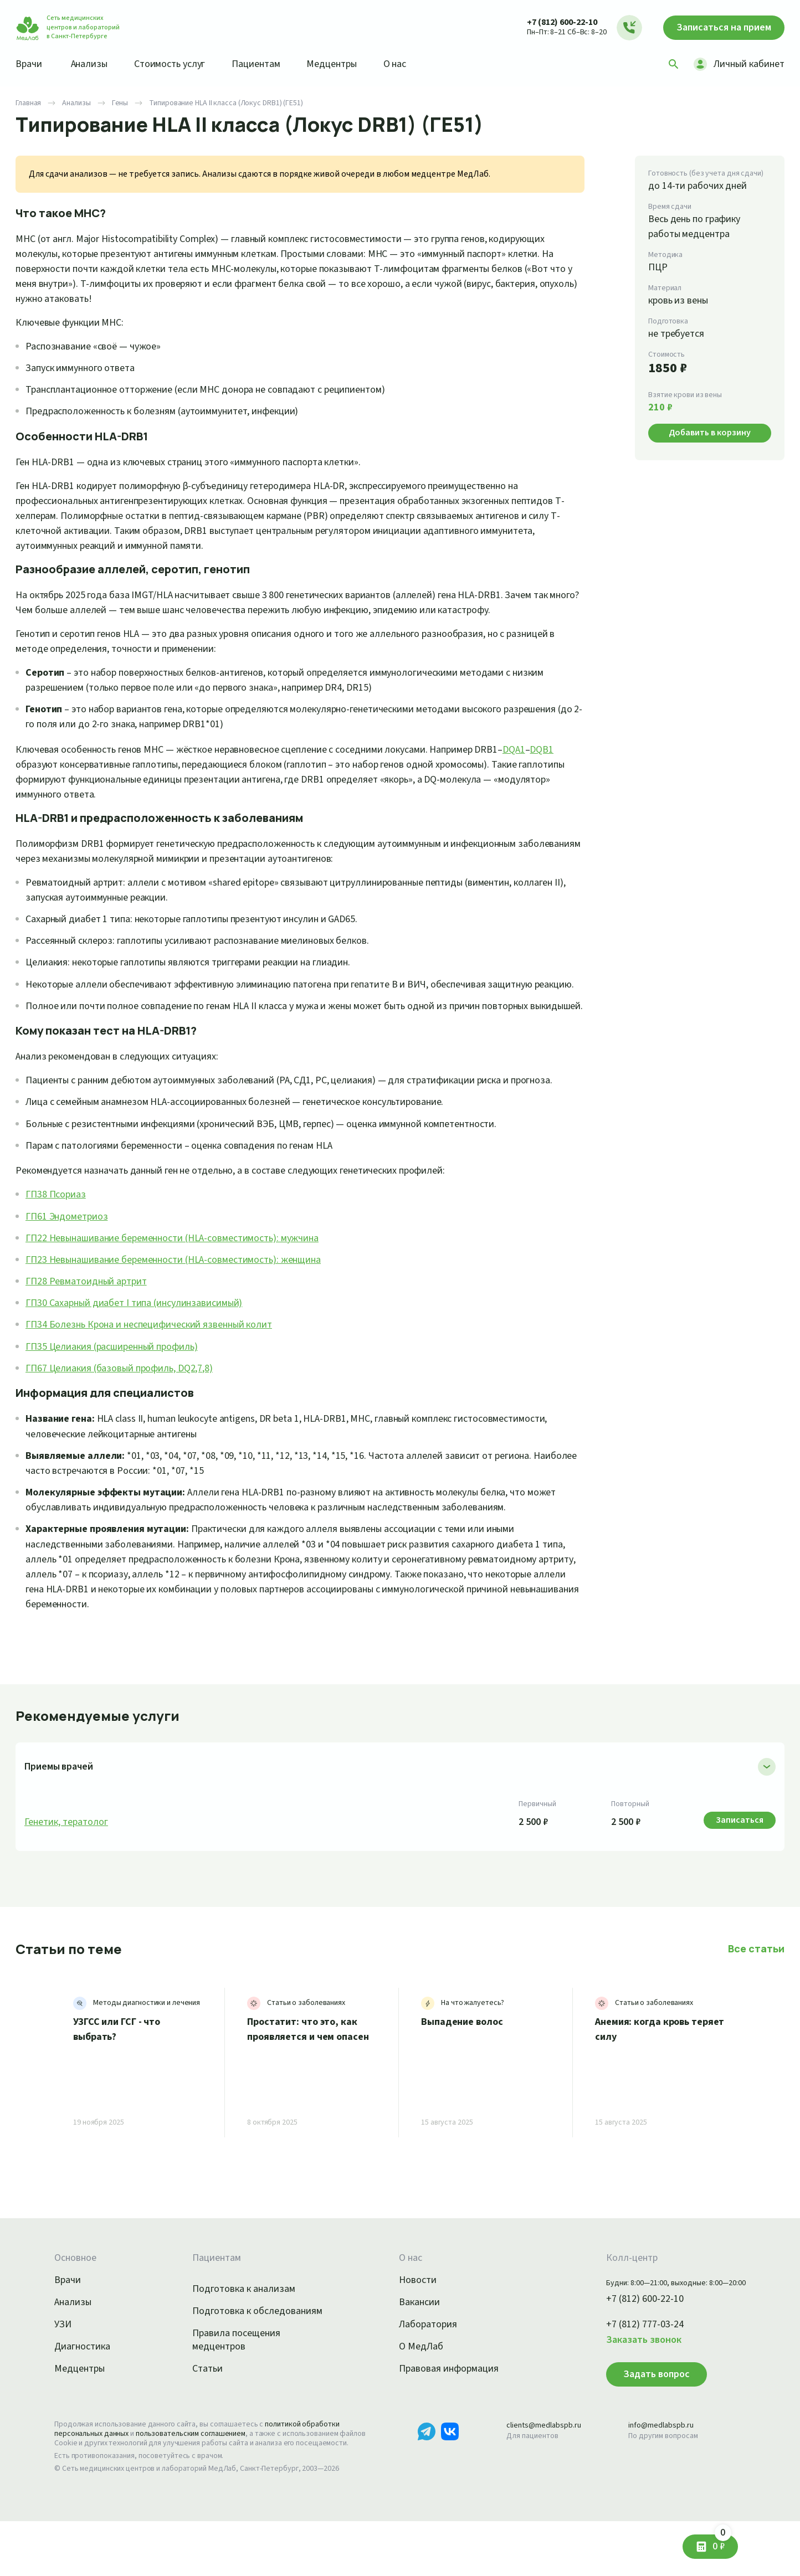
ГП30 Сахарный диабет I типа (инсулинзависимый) (142, 1348)
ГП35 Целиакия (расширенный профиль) (119, 1391)
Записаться (718, 27)
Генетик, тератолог (67, 1867)
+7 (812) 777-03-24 (633, 2370)
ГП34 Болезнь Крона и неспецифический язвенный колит (156, 1369)
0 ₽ (719, 2542)
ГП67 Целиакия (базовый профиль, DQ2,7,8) (127, 1412)
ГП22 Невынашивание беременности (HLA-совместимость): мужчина (184, 1282)
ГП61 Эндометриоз (69, 1261)
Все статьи (757, 1993)
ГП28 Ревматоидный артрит (89, 1326)
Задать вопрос (640, 2419)
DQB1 (29, 764)
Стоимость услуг (178, 63)
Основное (77, 2302)
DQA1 (558, 749)
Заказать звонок (630, 2385)
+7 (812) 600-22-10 (551, 22)
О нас (413, 63)
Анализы (93, 63)
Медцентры (346, 63)
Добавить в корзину (709, 432)
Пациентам (268, 63)
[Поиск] (669, 64)
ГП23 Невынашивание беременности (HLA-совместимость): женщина (185, 1304)
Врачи (30, 63)
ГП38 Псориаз (57, 1239)
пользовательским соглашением (200, 2479)
